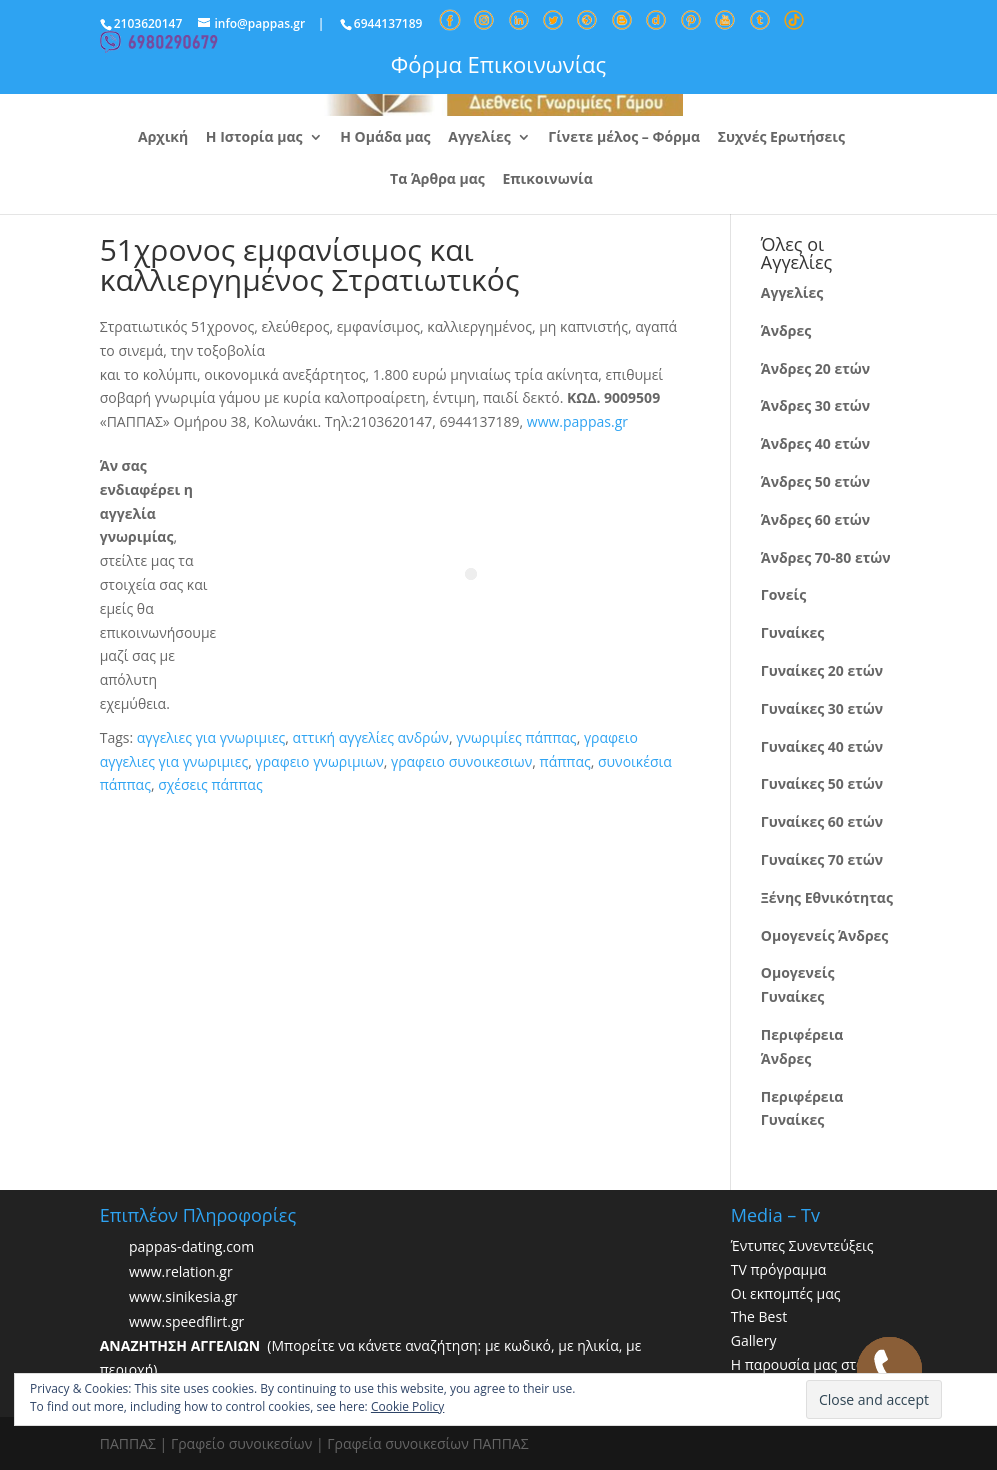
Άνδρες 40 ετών (815, 443)
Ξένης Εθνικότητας (827, 897)
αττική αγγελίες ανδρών (371, 737)
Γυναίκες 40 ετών (822, 746)
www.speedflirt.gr (186, 1321)
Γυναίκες (792, 632)
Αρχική (163, 138)
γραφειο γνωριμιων (320, 761)
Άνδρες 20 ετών (815, 368)
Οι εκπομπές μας (786, 1293)
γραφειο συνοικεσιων (461, 761)
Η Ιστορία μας (254, 138)
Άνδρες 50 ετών (815, 481)
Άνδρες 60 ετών (815, 519)
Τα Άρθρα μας (437, 180)
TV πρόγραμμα (779, 1269)
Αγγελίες (479, 138)
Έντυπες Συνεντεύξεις (802, 1245)
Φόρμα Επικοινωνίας (498, 64)
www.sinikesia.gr (183, 1296)
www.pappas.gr (577, 421)
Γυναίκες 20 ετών (822, 670)
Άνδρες (786, 330)
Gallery (754, 1340)
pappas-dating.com (191, 1246)
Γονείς (783, 594)
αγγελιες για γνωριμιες (211, 737)
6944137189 (388, 23)
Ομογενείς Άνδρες (825, 935)
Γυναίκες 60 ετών (822, 821)
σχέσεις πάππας (210, 784)
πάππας (565, 761)
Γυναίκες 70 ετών (822, 859)
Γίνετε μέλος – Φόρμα (624, 138)
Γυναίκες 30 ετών (822, 708)
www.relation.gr (181, 1271)
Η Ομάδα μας (385, 138)
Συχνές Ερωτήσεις (781, 138)
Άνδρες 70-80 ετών (826, 557)
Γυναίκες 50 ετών (822, 783)
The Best (759, 1316)
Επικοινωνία (547, 180)
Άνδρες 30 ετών (815, 405)
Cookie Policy (407, 1406)
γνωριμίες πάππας (516, 737)
